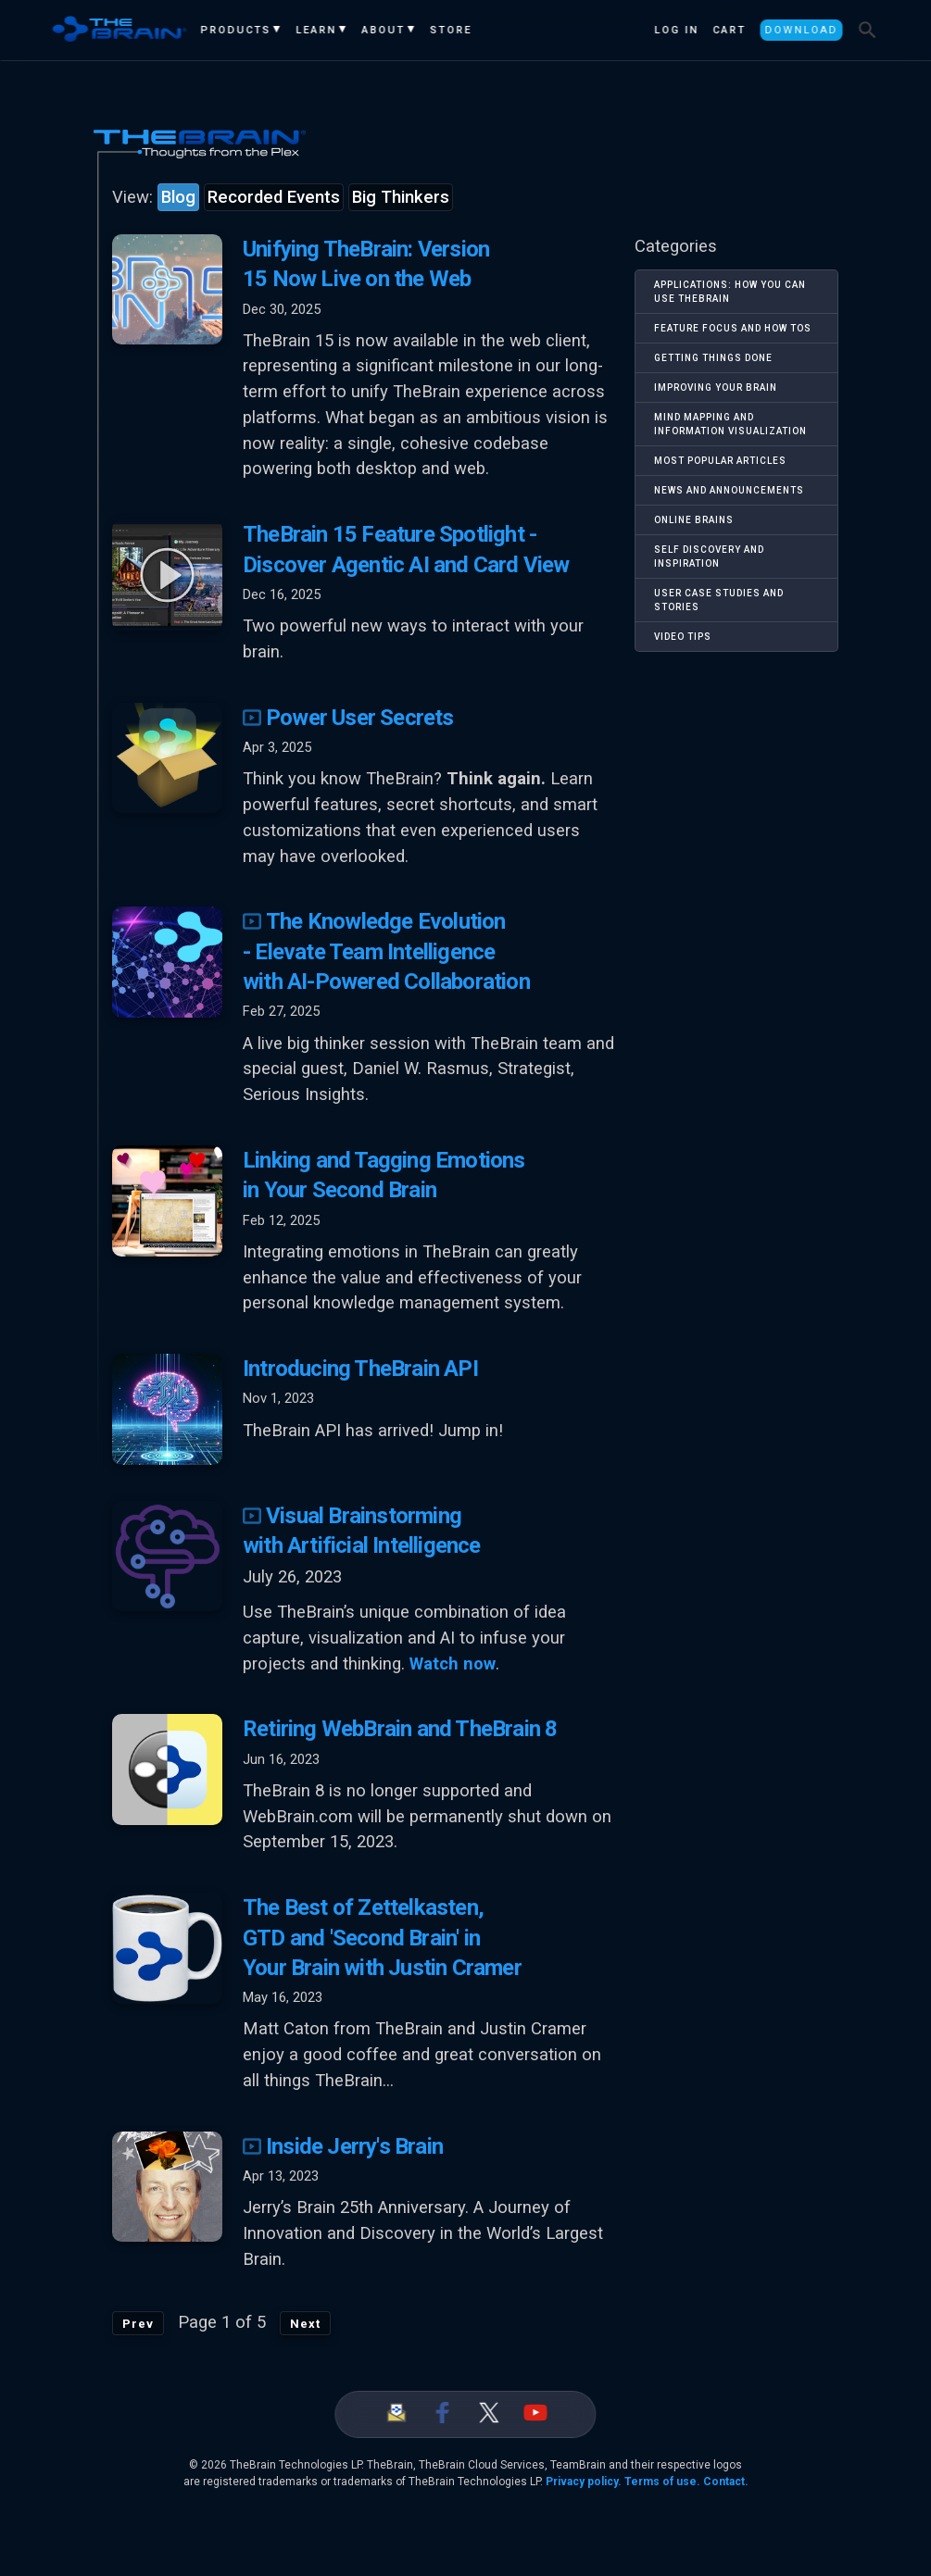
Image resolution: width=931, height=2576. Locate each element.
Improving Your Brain (715, 387)
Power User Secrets (348, 718)
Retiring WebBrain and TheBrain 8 (400, 1729)
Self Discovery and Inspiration (709, 556)
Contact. (726, 2481)
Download (800, 30)
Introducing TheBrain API (360, 1369)
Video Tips (682, 636)
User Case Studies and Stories (719, 600)
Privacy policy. (584, 2481)
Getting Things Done (713, 358)
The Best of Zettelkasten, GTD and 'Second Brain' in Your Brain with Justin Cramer (382, 1937)
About (384, 30)
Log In (676, 30)
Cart (729, 30)
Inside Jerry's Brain (343, 2146)
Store (451, 30)
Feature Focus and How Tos (732, 328)
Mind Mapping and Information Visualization (730, 424)
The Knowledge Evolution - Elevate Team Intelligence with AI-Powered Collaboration (386, 951)
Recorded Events (274, 197)
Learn (316, 30)
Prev (138, 2324)
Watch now (452, 1664)
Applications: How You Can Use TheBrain (730, 292)
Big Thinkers (400, 197)
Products (236, 30)
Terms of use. (662, 2481)
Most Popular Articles (720, 461)
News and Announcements (729, 490)
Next (305, 2324)
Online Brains (694, 520)
